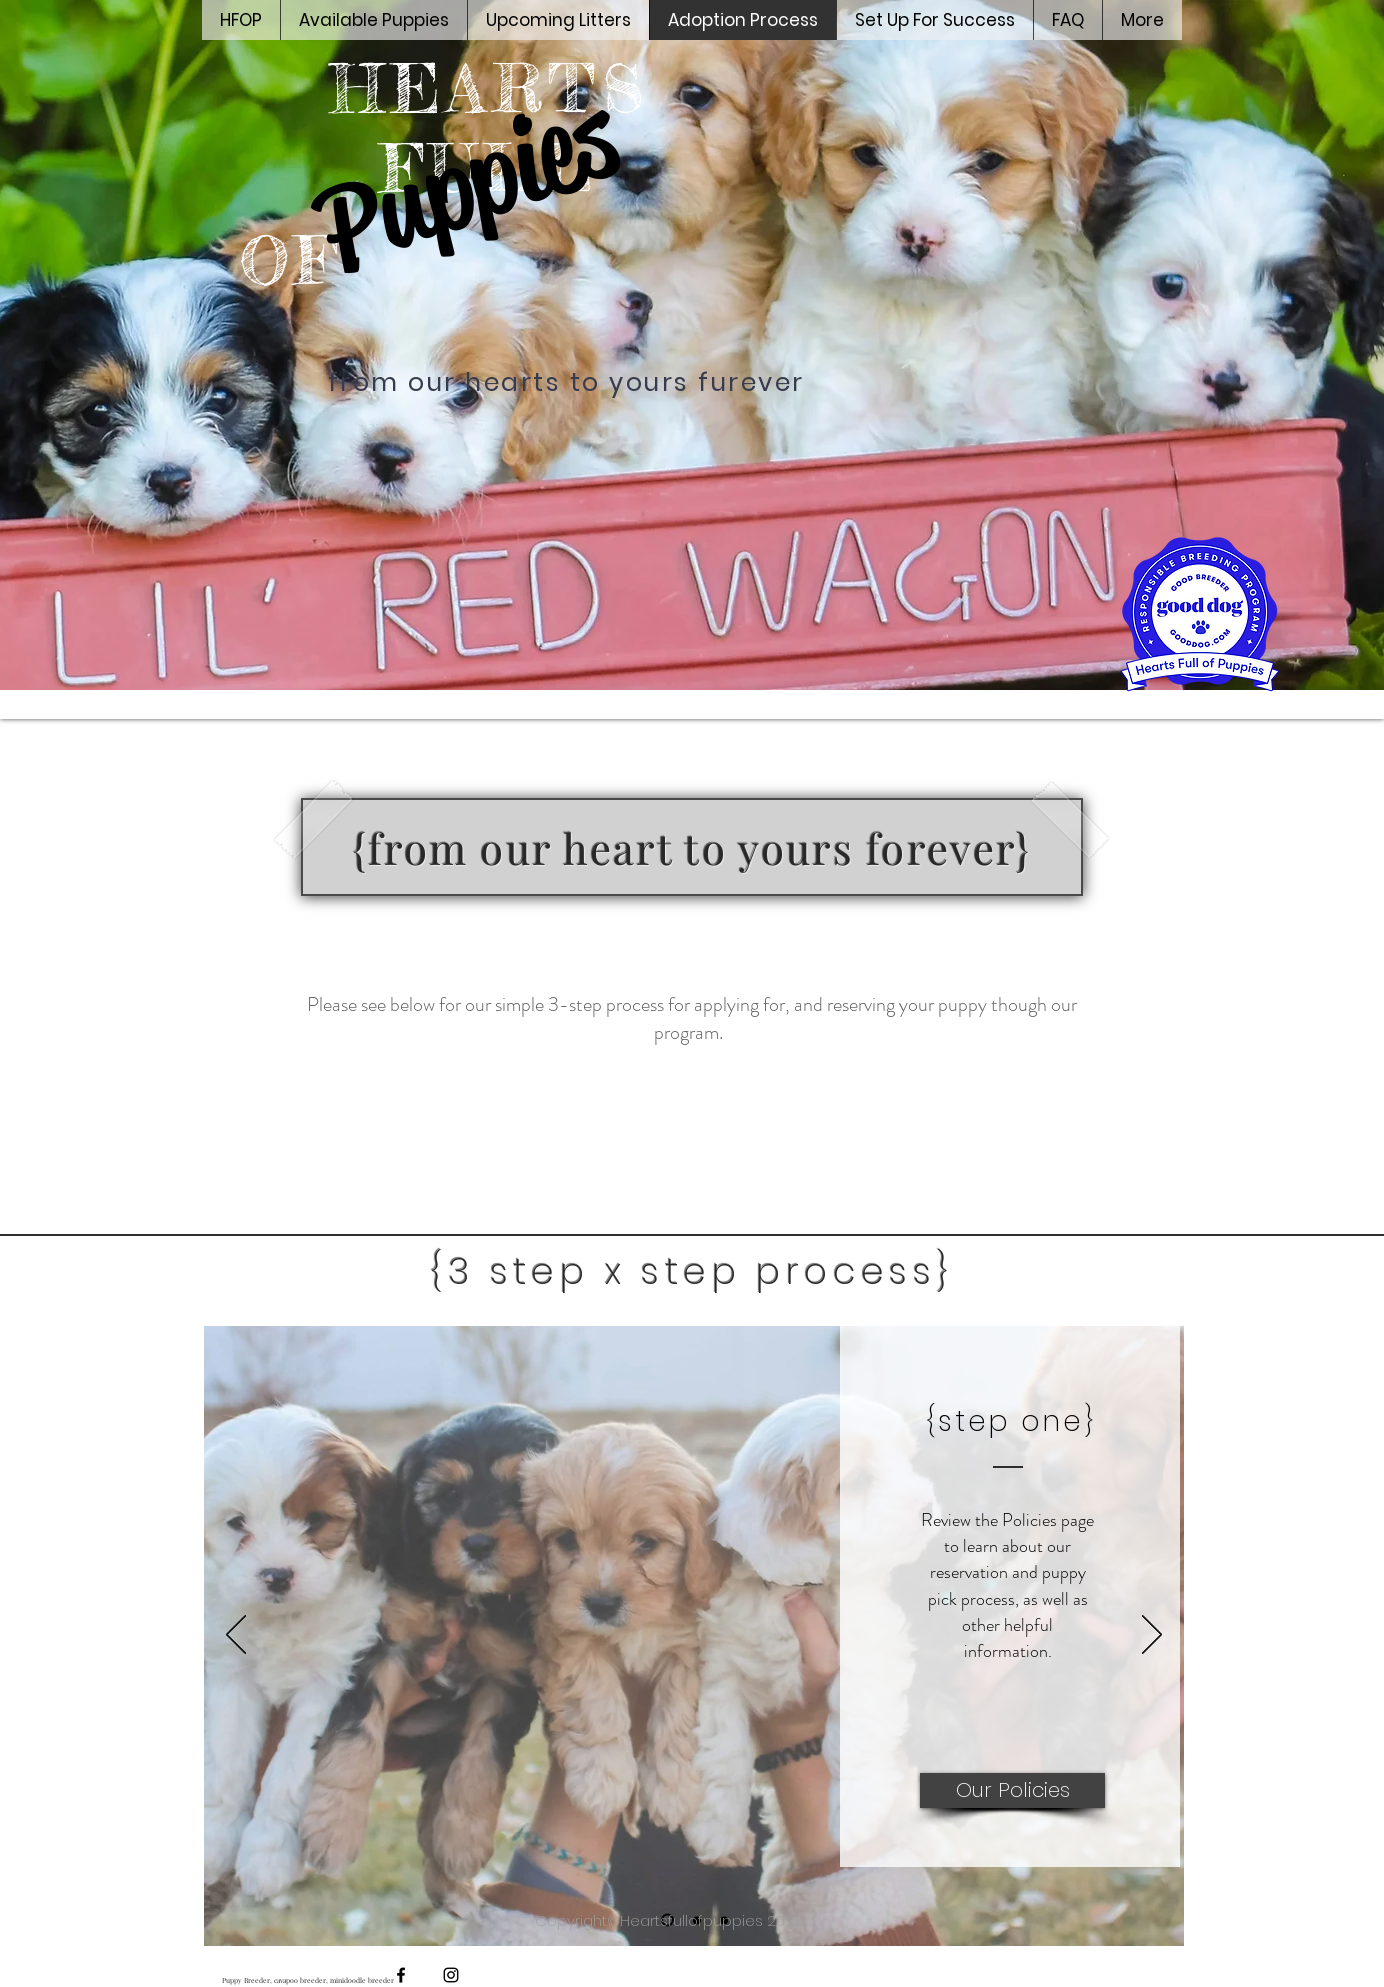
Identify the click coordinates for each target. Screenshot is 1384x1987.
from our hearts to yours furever (566, 382)
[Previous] (236, 1636)
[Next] (1152, 1636)
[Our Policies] (1012, 1790)
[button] (934, 20)
